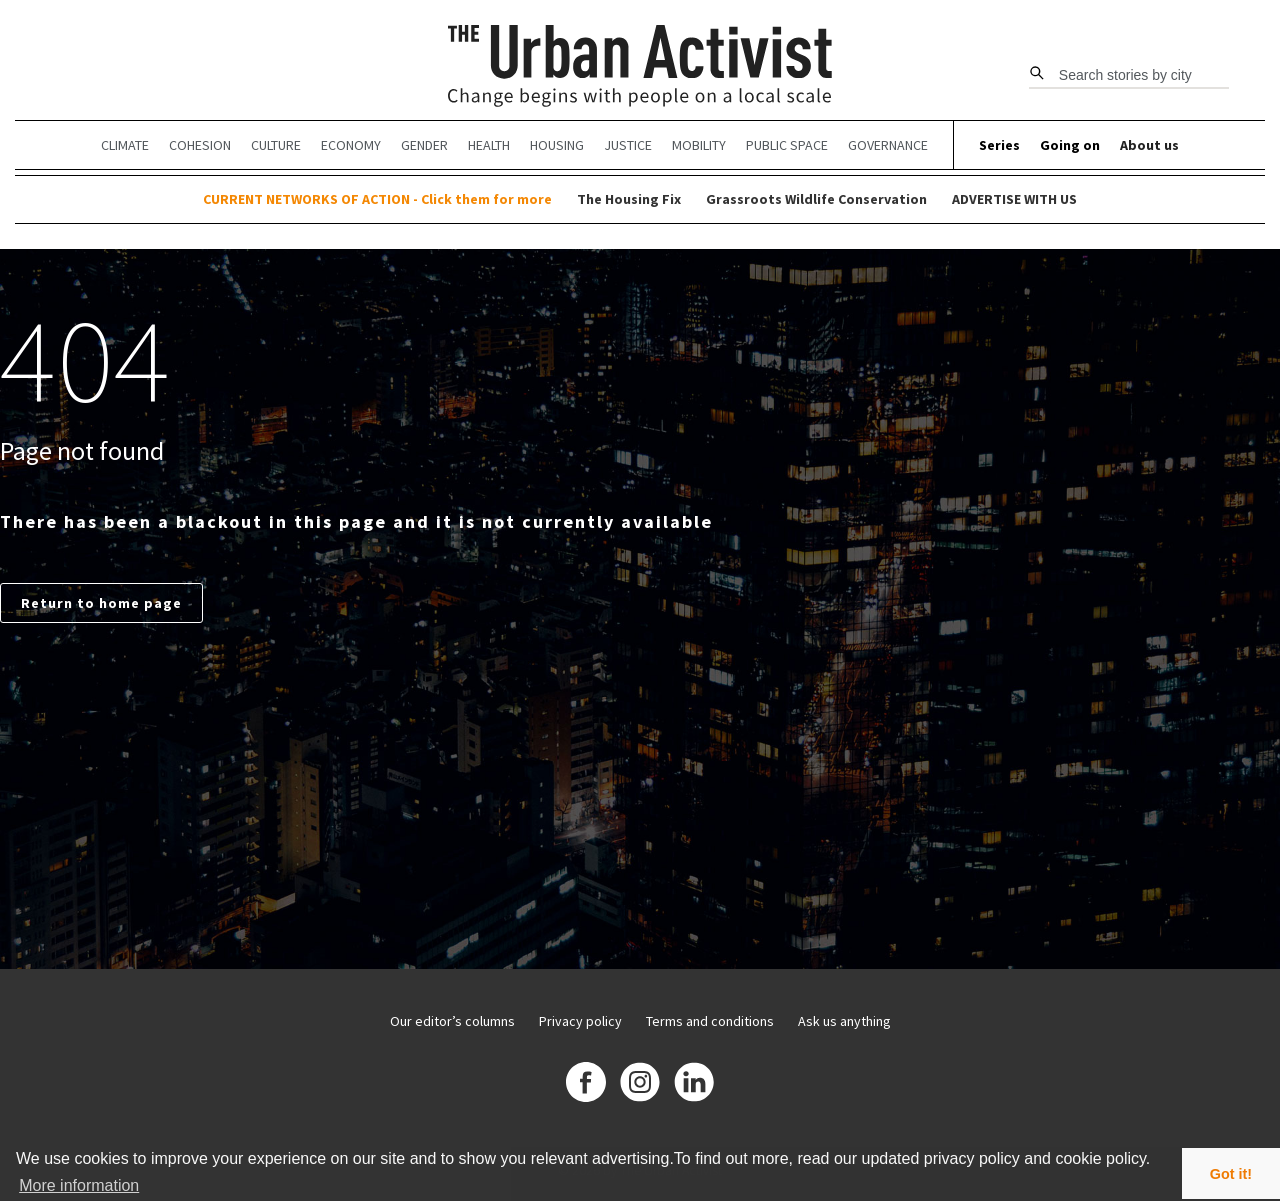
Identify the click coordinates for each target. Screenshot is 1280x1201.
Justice (628, 145)
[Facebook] (586, 1085)
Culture (276, 145)
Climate (125, 145)
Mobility (699, 145)
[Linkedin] (694, 1085)
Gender (424, 145)
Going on (1070, 145)
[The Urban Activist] (640, 67)
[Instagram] (640, 1085)
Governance (888, 145)
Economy (351, 145)
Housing (557, 145)
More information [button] (79, 1185)
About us (1149, 145)
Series (999, 145)
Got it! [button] (1231, 1174)
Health (489, 145)
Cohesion (200, 145)
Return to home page (101, 603)
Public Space (787, 145)
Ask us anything (844, 1021)
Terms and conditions (710, 1021)
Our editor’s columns (452, 1021)
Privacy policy (580, 1021)
